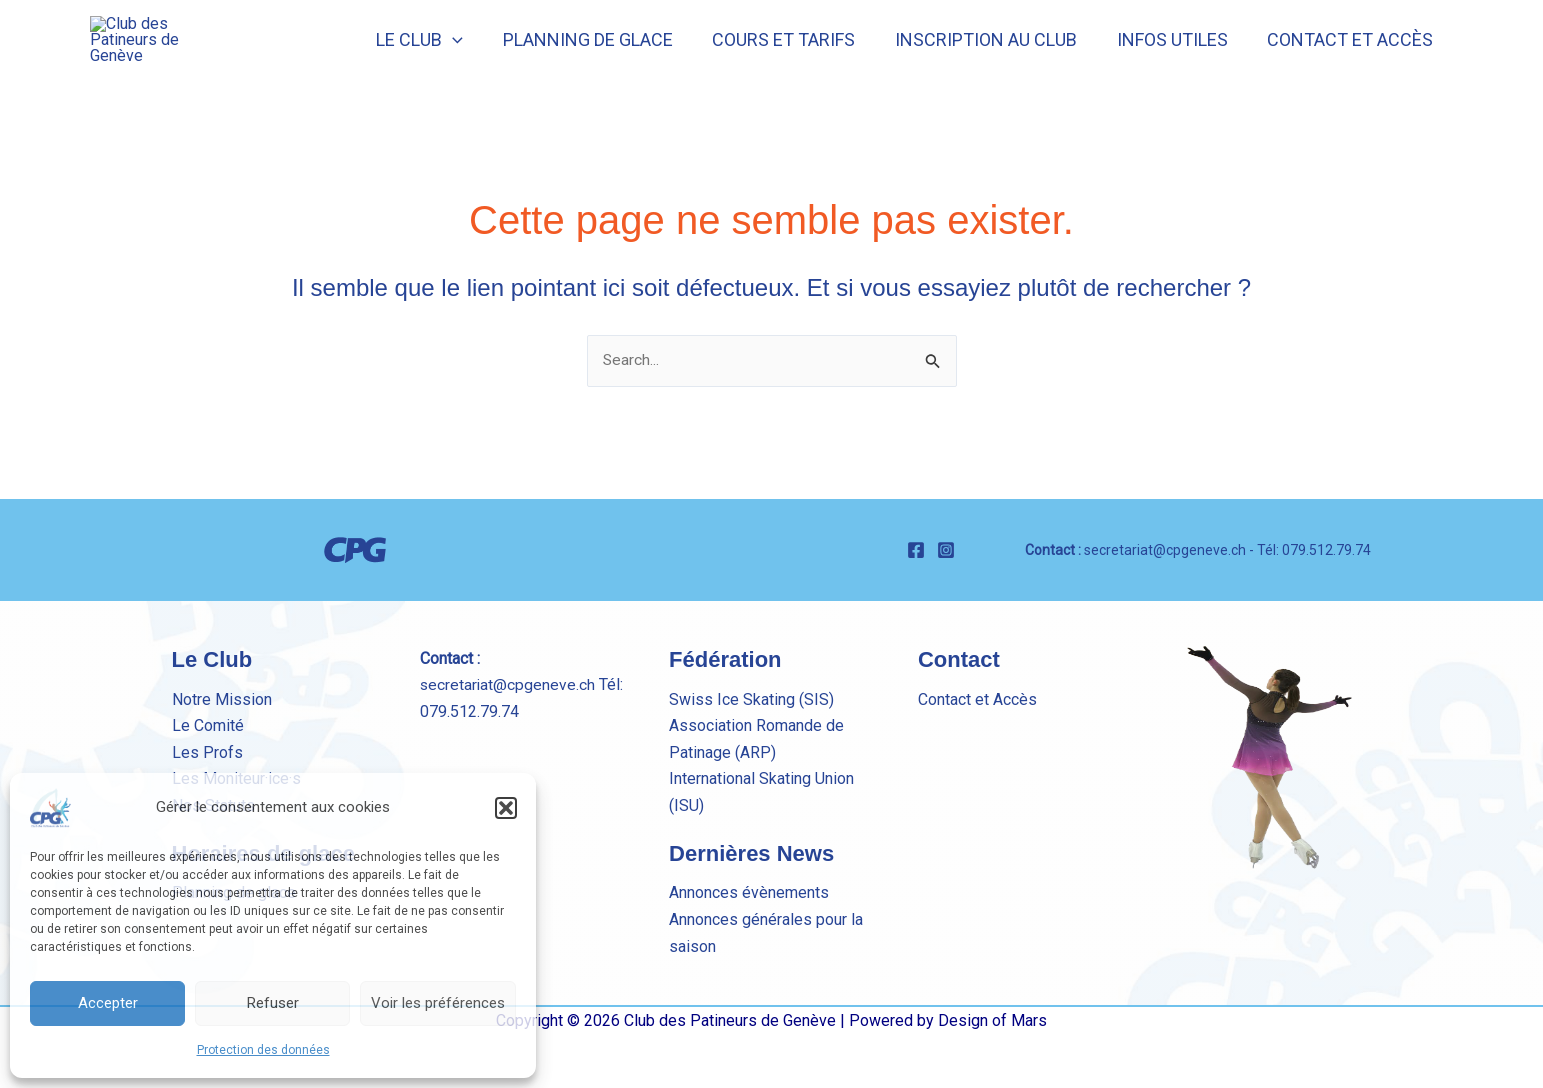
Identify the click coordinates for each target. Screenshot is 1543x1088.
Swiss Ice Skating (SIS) (751, 752)
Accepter (108, 1003)
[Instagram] (946, 604)
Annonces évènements (749, 945)
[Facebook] (916, 604)
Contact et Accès (977, 752)
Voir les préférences (438, 1003)
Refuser (273, 1003)
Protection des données (263, 1050)
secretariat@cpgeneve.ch (1165, 603)
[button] (506, 808)
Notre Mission (222, 752)
